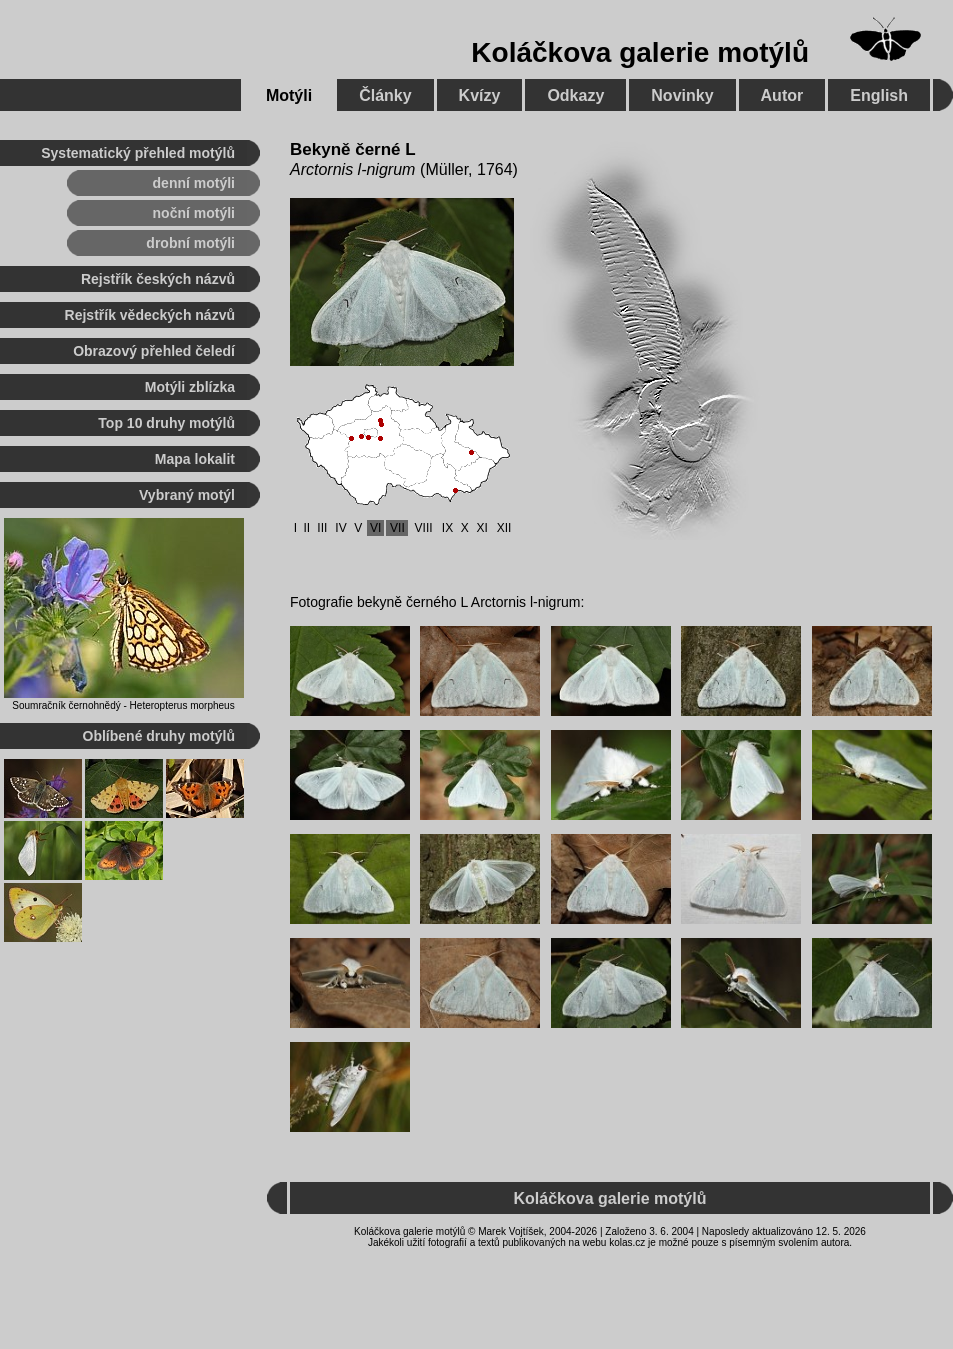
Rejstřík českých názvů (158, 279)
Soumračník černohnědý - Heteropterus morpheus (123, 705)
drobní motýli (190, 243)
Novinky (682, 95)
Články (385, 95)
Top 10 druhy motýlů (166, 423)
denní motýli (194, 183)
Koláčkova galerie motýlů (640, 52)
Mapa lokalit (195, 459)
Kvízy (480, 95)
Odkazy (575, 95)
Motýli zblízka (190, 387)
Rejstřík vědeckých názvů (150, 315)
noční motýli (194, 213)
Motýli (289, 95)
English (879, 95)
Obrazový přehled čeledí (154, 351)
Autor (782, 95)
